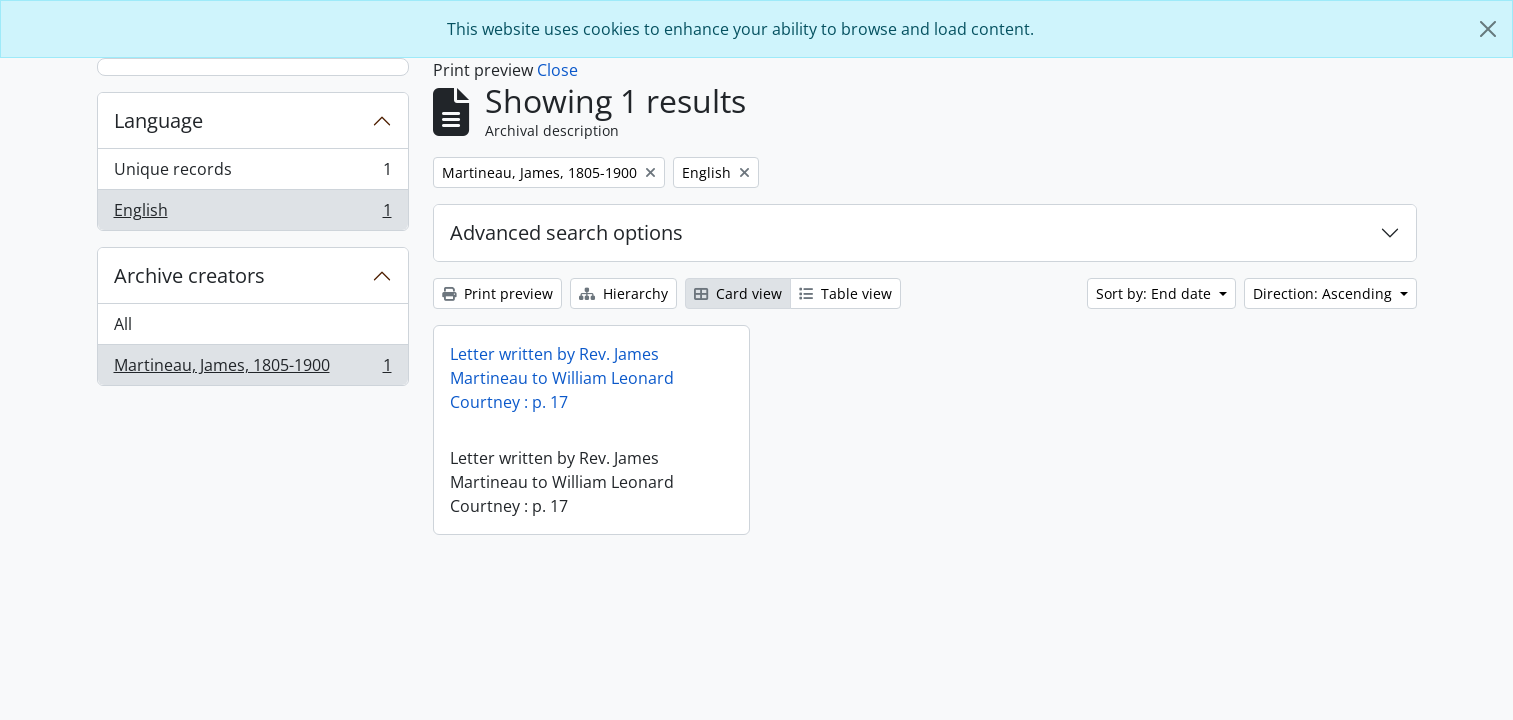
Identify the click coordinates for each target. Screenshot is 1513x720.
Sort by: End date (1155, 293)
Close (557, 70)
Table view (845, 293)
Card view (738, 293)
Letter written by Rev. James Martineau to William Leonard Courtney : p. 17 (562, 378)
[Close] (1488, 29)
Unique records (252, 173)
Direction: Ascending (1324, 293)
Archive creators (189, 275)
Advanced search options (566, 232)
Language (158, 120)
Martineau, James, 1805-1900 (252, 369)
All (123, 324)
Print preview (497, 293)
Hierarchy (623, 293)
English (252, 214)
